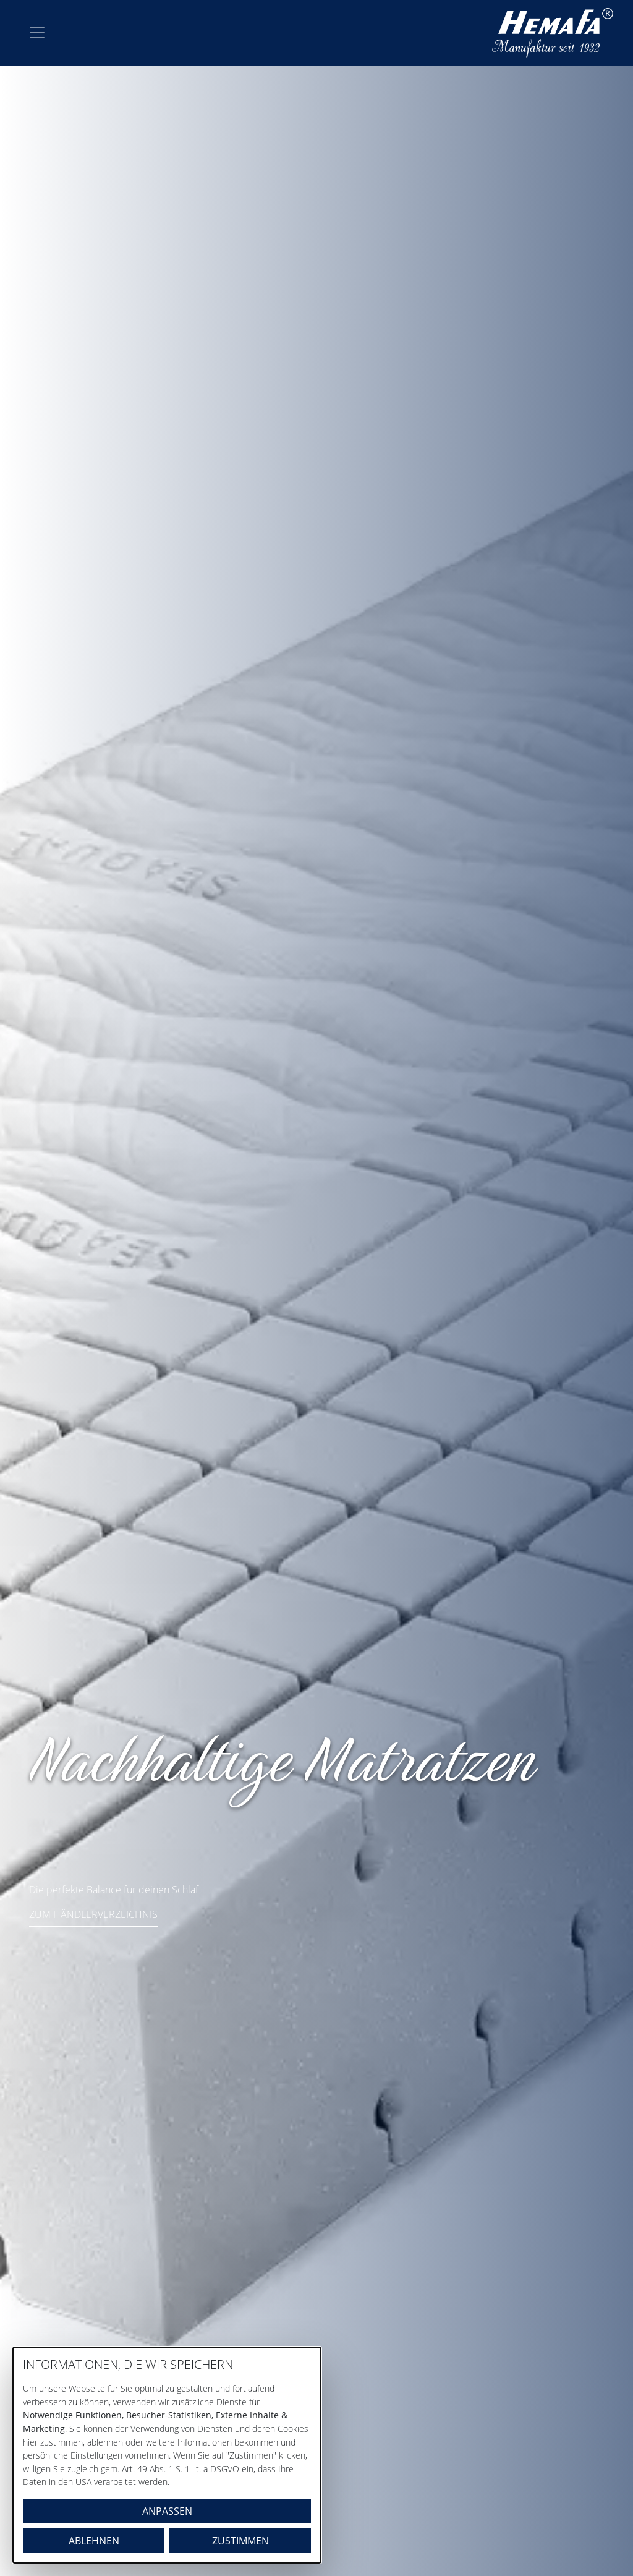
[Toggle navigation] (37, 33)
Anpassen (167, 2511)
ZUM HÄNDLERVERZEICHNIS (93, 1914)
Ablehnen (94, 2541)
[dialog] (166, 2455)
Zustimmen (240, 2541)
